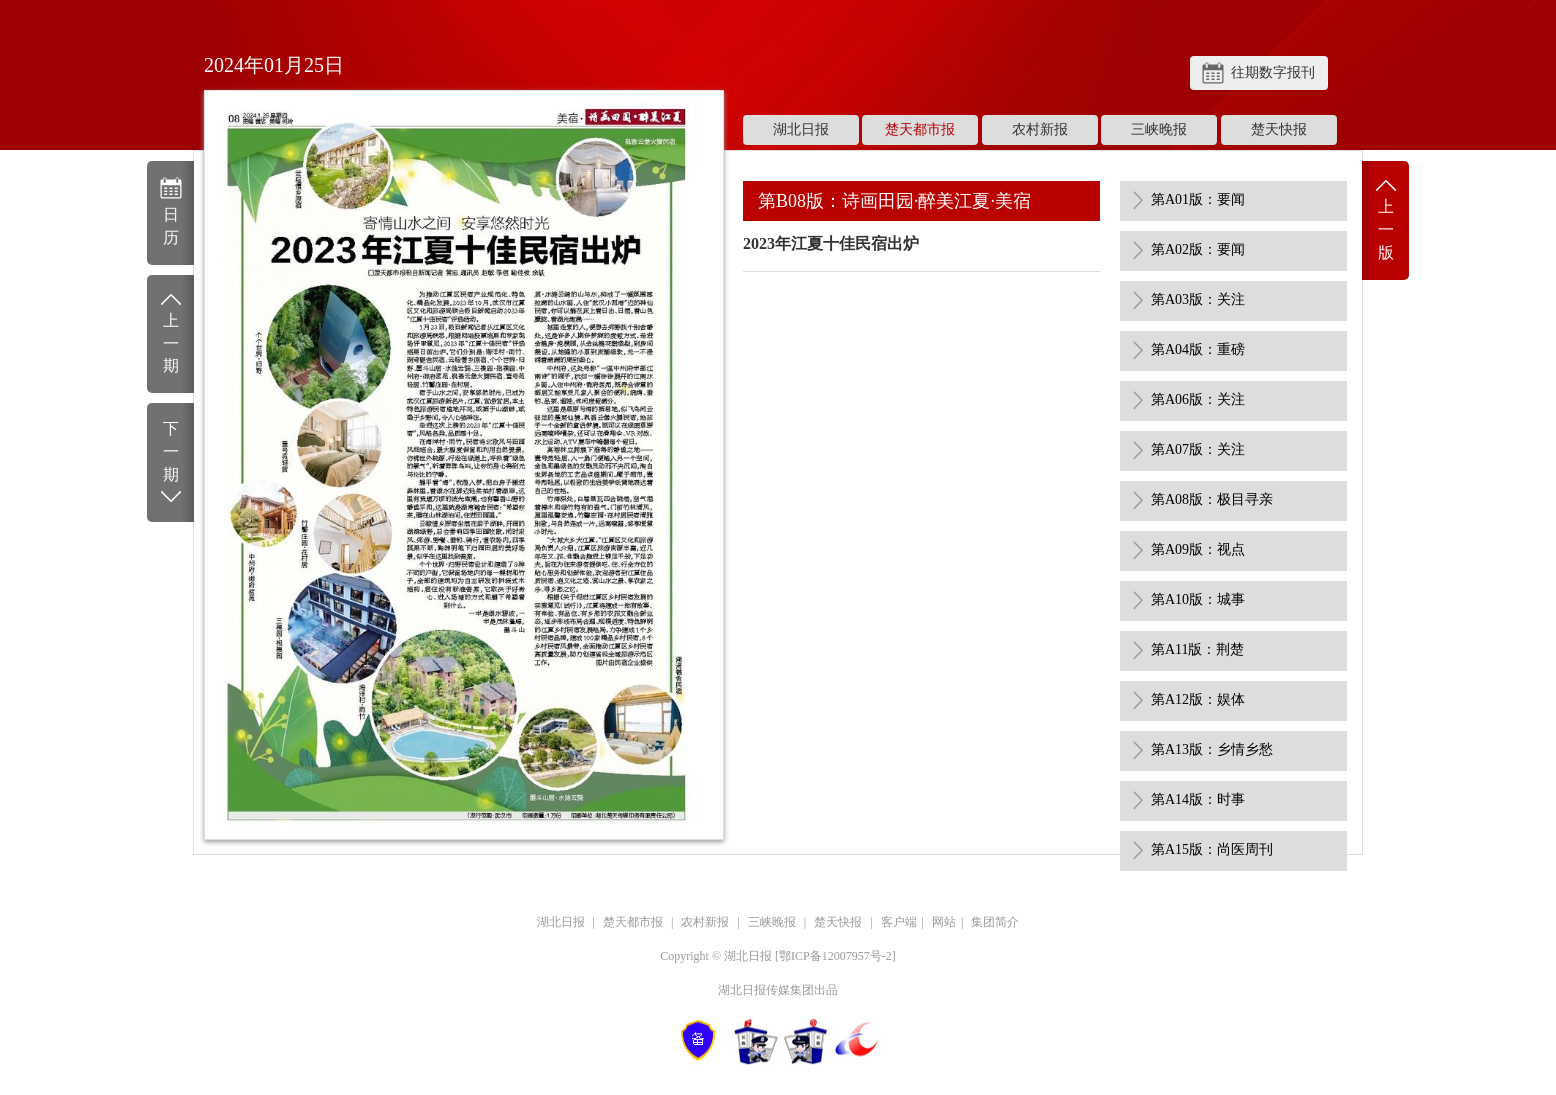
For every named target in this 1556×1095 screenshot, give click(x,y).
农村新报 (1040, 129)
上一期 (170, 332)
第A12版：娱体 (1198, 699)
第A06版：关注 (1198, 399)
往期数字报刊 (1273, 72)
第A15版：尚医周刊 (1212, 849)
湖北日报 (801, 129)
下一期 (170, 463)
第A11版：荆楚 (1198, 649)
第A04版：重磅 (1198, 349)
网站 (944, 922)
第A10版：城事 (1198, 599)
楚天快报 (1279, 129)
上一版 (1385, 218)
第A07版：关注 (1198, 449)
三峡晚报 (1159, 129)
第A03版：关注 (1198, 299)
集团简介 (995, 922)
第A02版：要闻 (1198, 249)
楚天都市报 (920, 129)
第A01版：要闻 (1198, 199)
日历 (170, 211)
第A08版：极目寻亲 (1212, 499)
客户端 (899, 922)
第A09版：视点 (1198, 549)
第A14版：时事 (1198, 799)
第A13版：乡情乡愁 (1212, 749)
